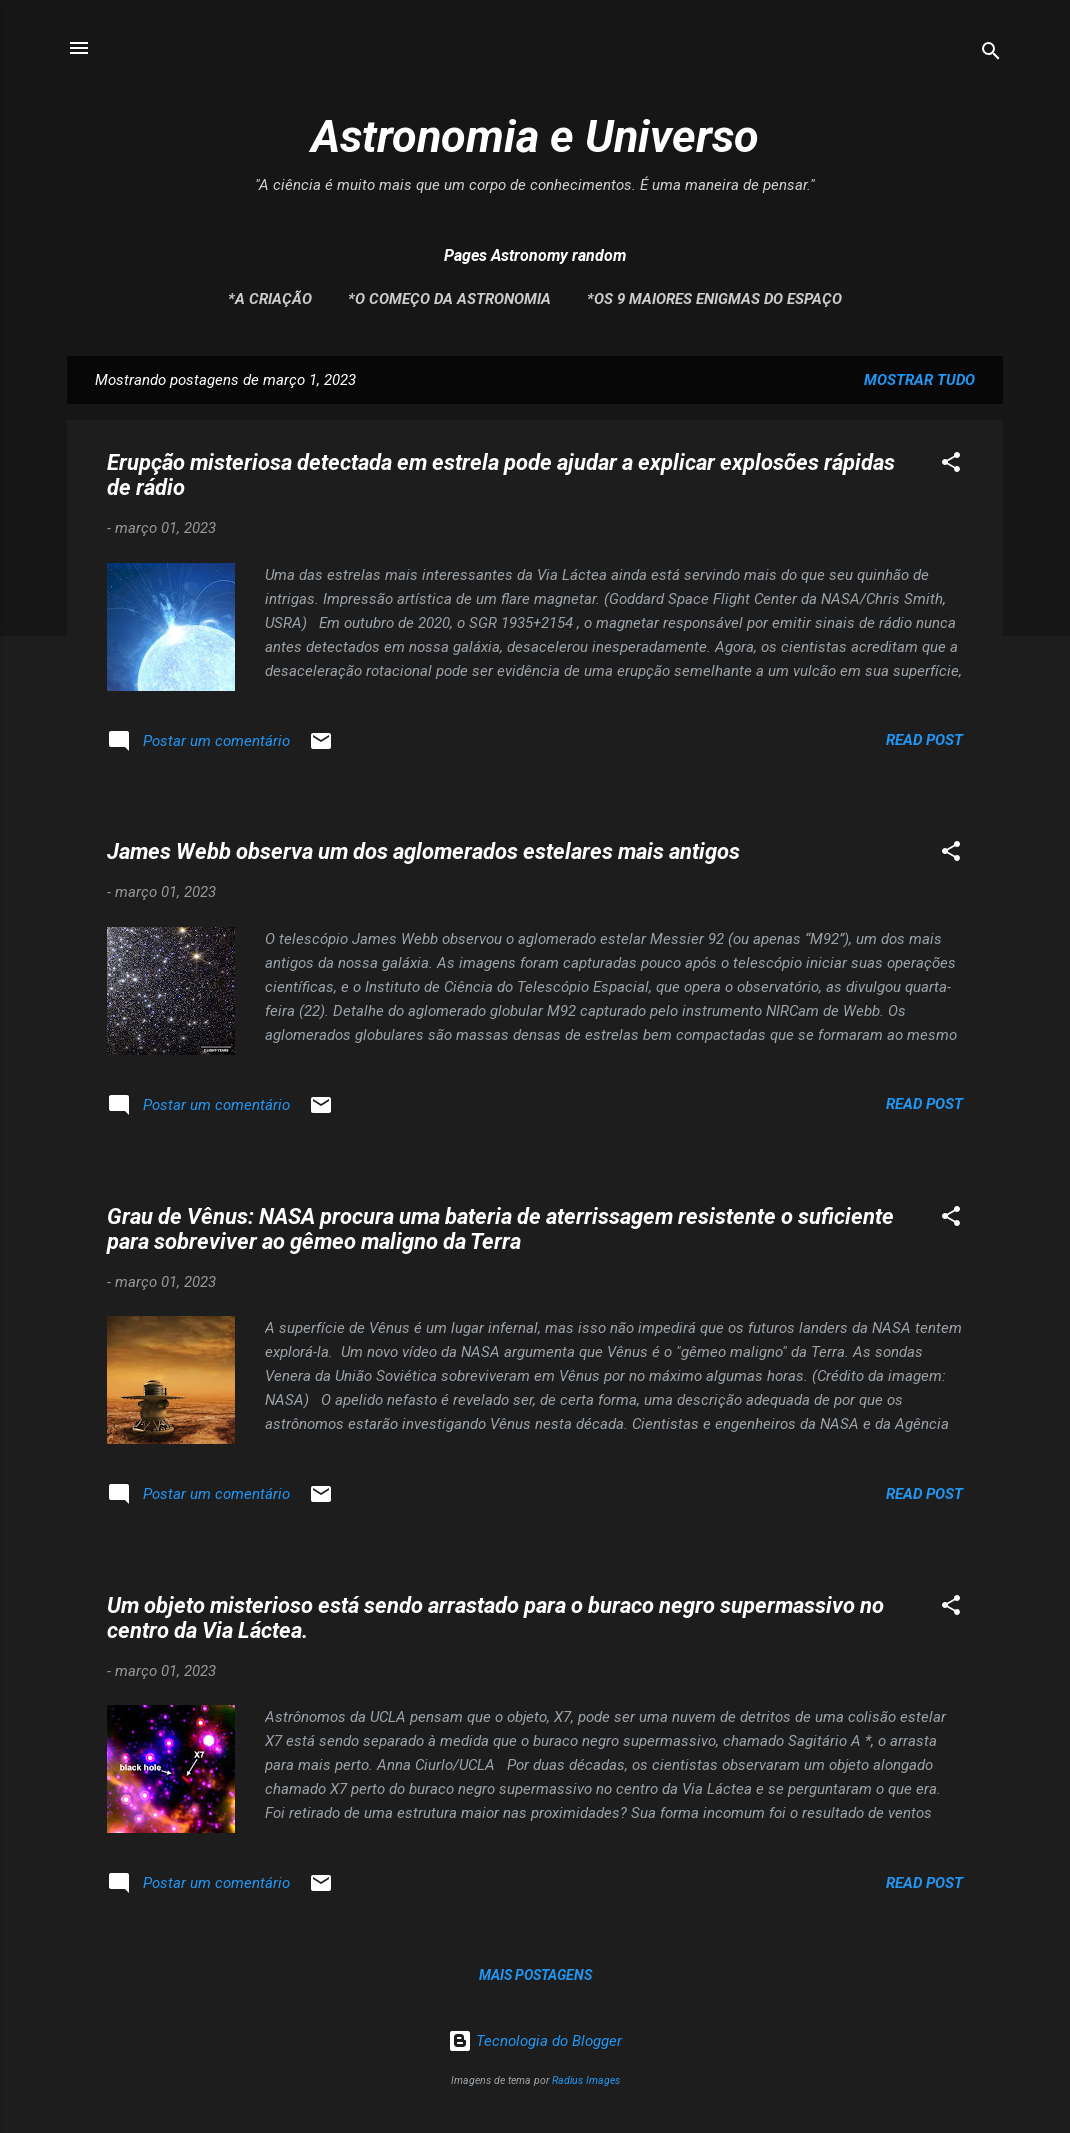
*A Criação (270, 299)
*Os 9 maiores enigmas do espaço (714, 299)
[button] (951, 465)
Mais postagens (535, 1975)
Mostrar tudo (919, 380)
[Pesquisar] (991, 54)
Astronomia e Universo (535, 136)
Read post (924, 740)
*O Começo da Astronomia (449, 299)
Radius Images (586, 2080)
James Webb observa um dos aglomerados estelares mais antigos (423, 851)
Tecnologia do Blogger (535, 2041)
